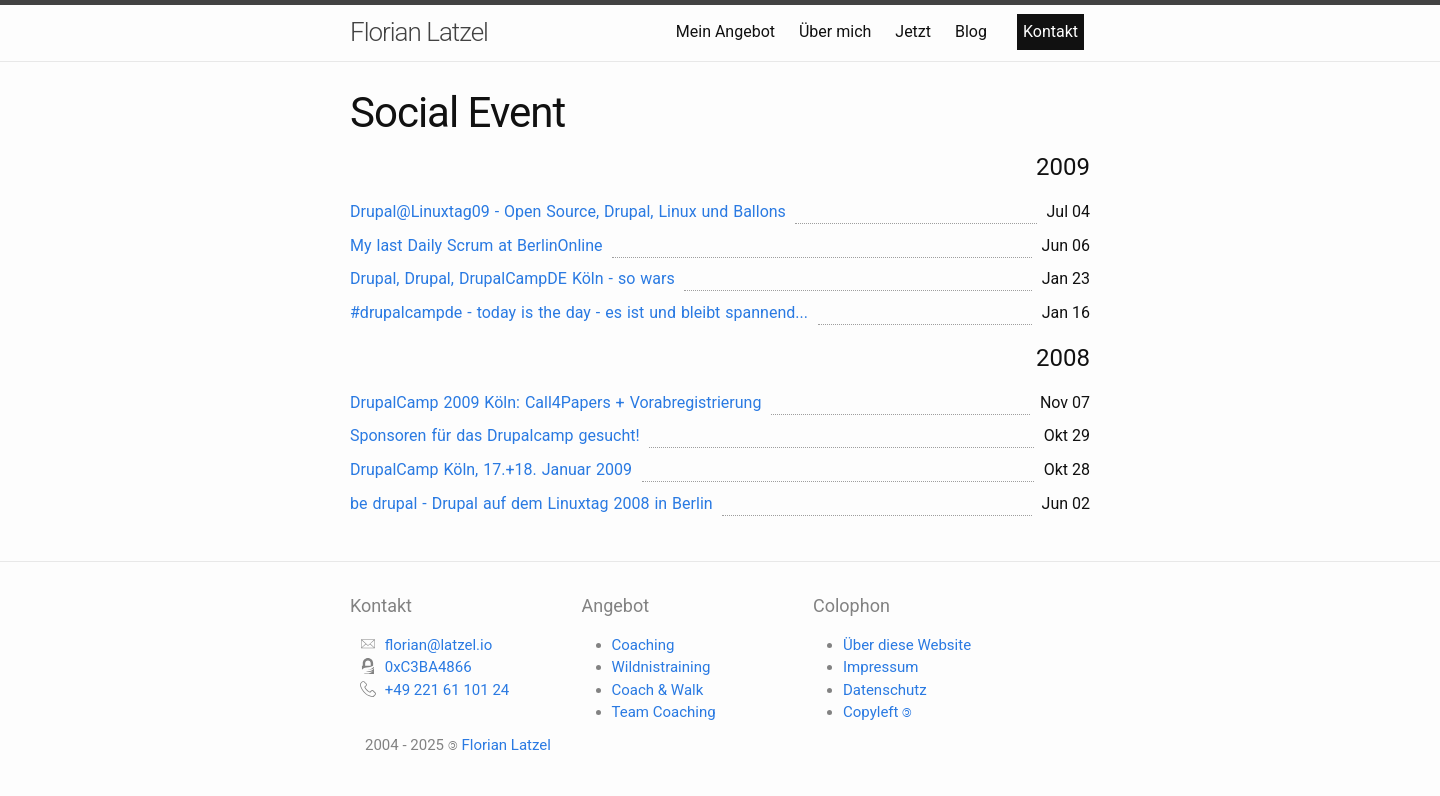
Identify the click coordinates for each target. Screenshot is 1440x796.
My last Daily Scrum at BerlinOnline (476, 245)
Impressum (880, 667)
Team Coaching (664, 712)
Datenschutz (885, 690)
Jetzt (915, 31)
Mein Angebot (727, 31)
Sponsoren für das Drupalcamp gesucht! (495, 435)
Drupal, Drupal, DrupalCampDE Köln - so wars (512, 278)
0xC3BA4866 (428, 667)
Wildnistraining (661, 667)
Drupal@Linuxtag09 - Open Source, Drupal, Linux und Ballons (568, 211)
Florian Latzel (419, 32)
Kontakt (1050, 31)
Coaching (643, 645)
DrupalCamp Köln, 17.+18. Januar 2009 (491, 469)
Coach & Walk (658, 690)
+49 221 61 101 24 (447, 690)
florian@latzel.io (439, 645)
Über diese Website (907, 645)
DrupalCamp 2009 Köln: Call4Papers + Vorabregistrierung (555, 402)
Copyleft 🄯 (877, 712)
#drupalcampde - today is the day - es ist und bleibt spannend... (579, 312)
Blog (973, 31)
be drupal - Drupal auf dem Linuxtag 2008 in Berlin (531, 503)
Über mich (837, 31)
